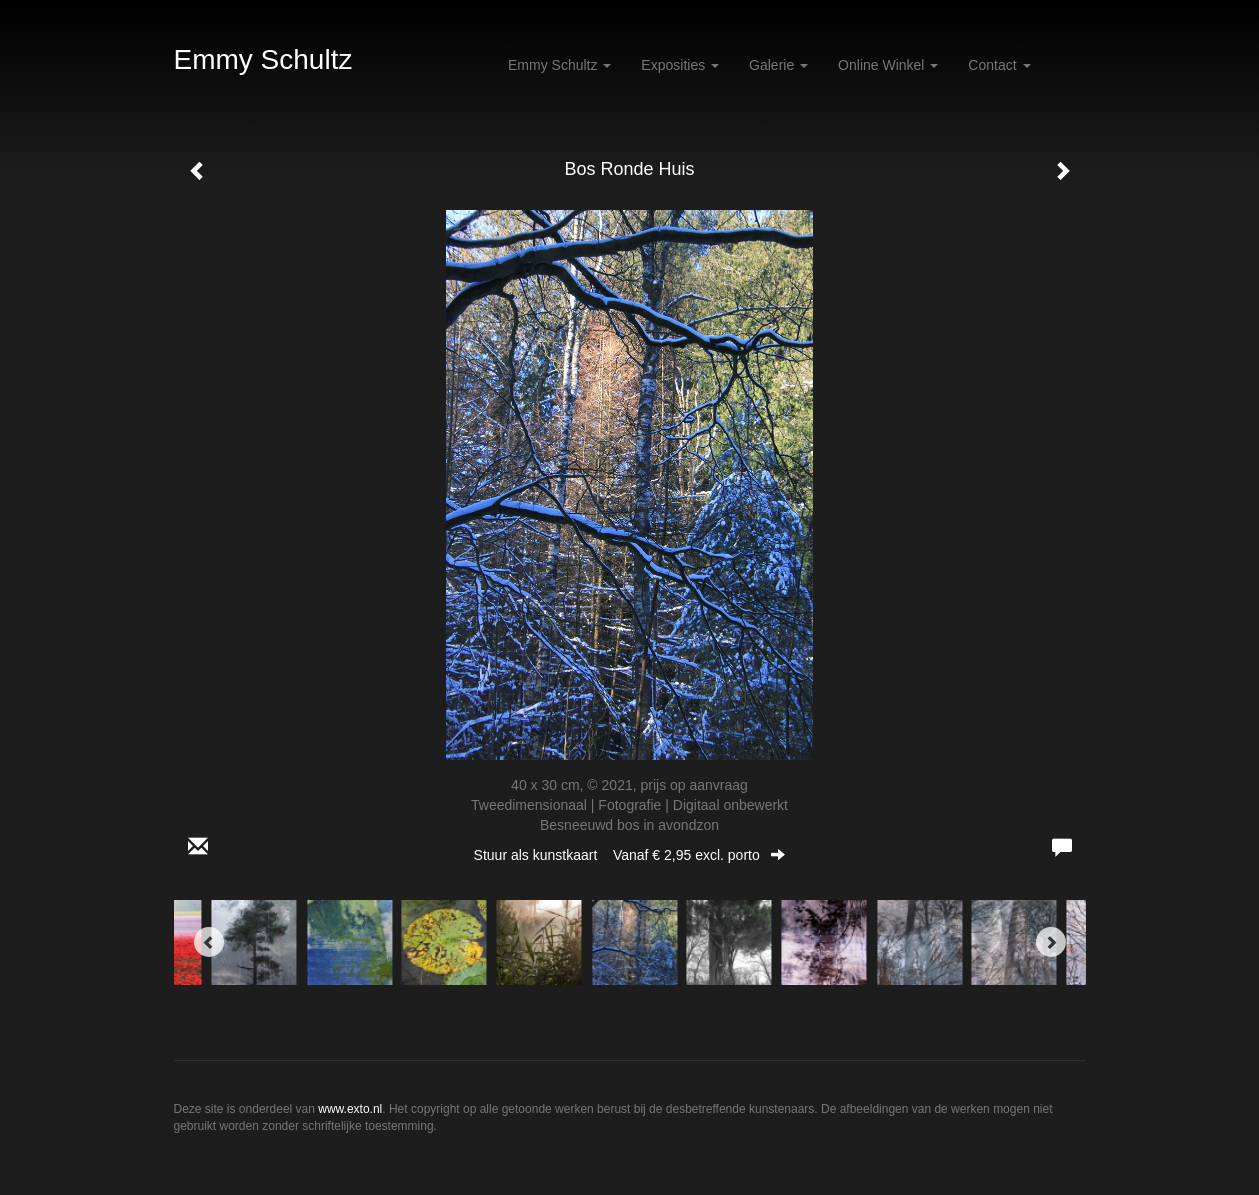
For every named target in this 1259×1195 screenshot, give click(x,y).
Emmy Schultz (263, 59)
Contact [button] (999, 65)
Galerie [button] (778, 65)
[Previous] (209, 942)
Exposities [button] (680, 65)
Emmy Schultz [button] (559, 65)
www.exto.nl (350, 1109)
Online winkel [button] (888, 65)
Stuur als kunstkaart (630, 855)
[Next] (1051, 942)
